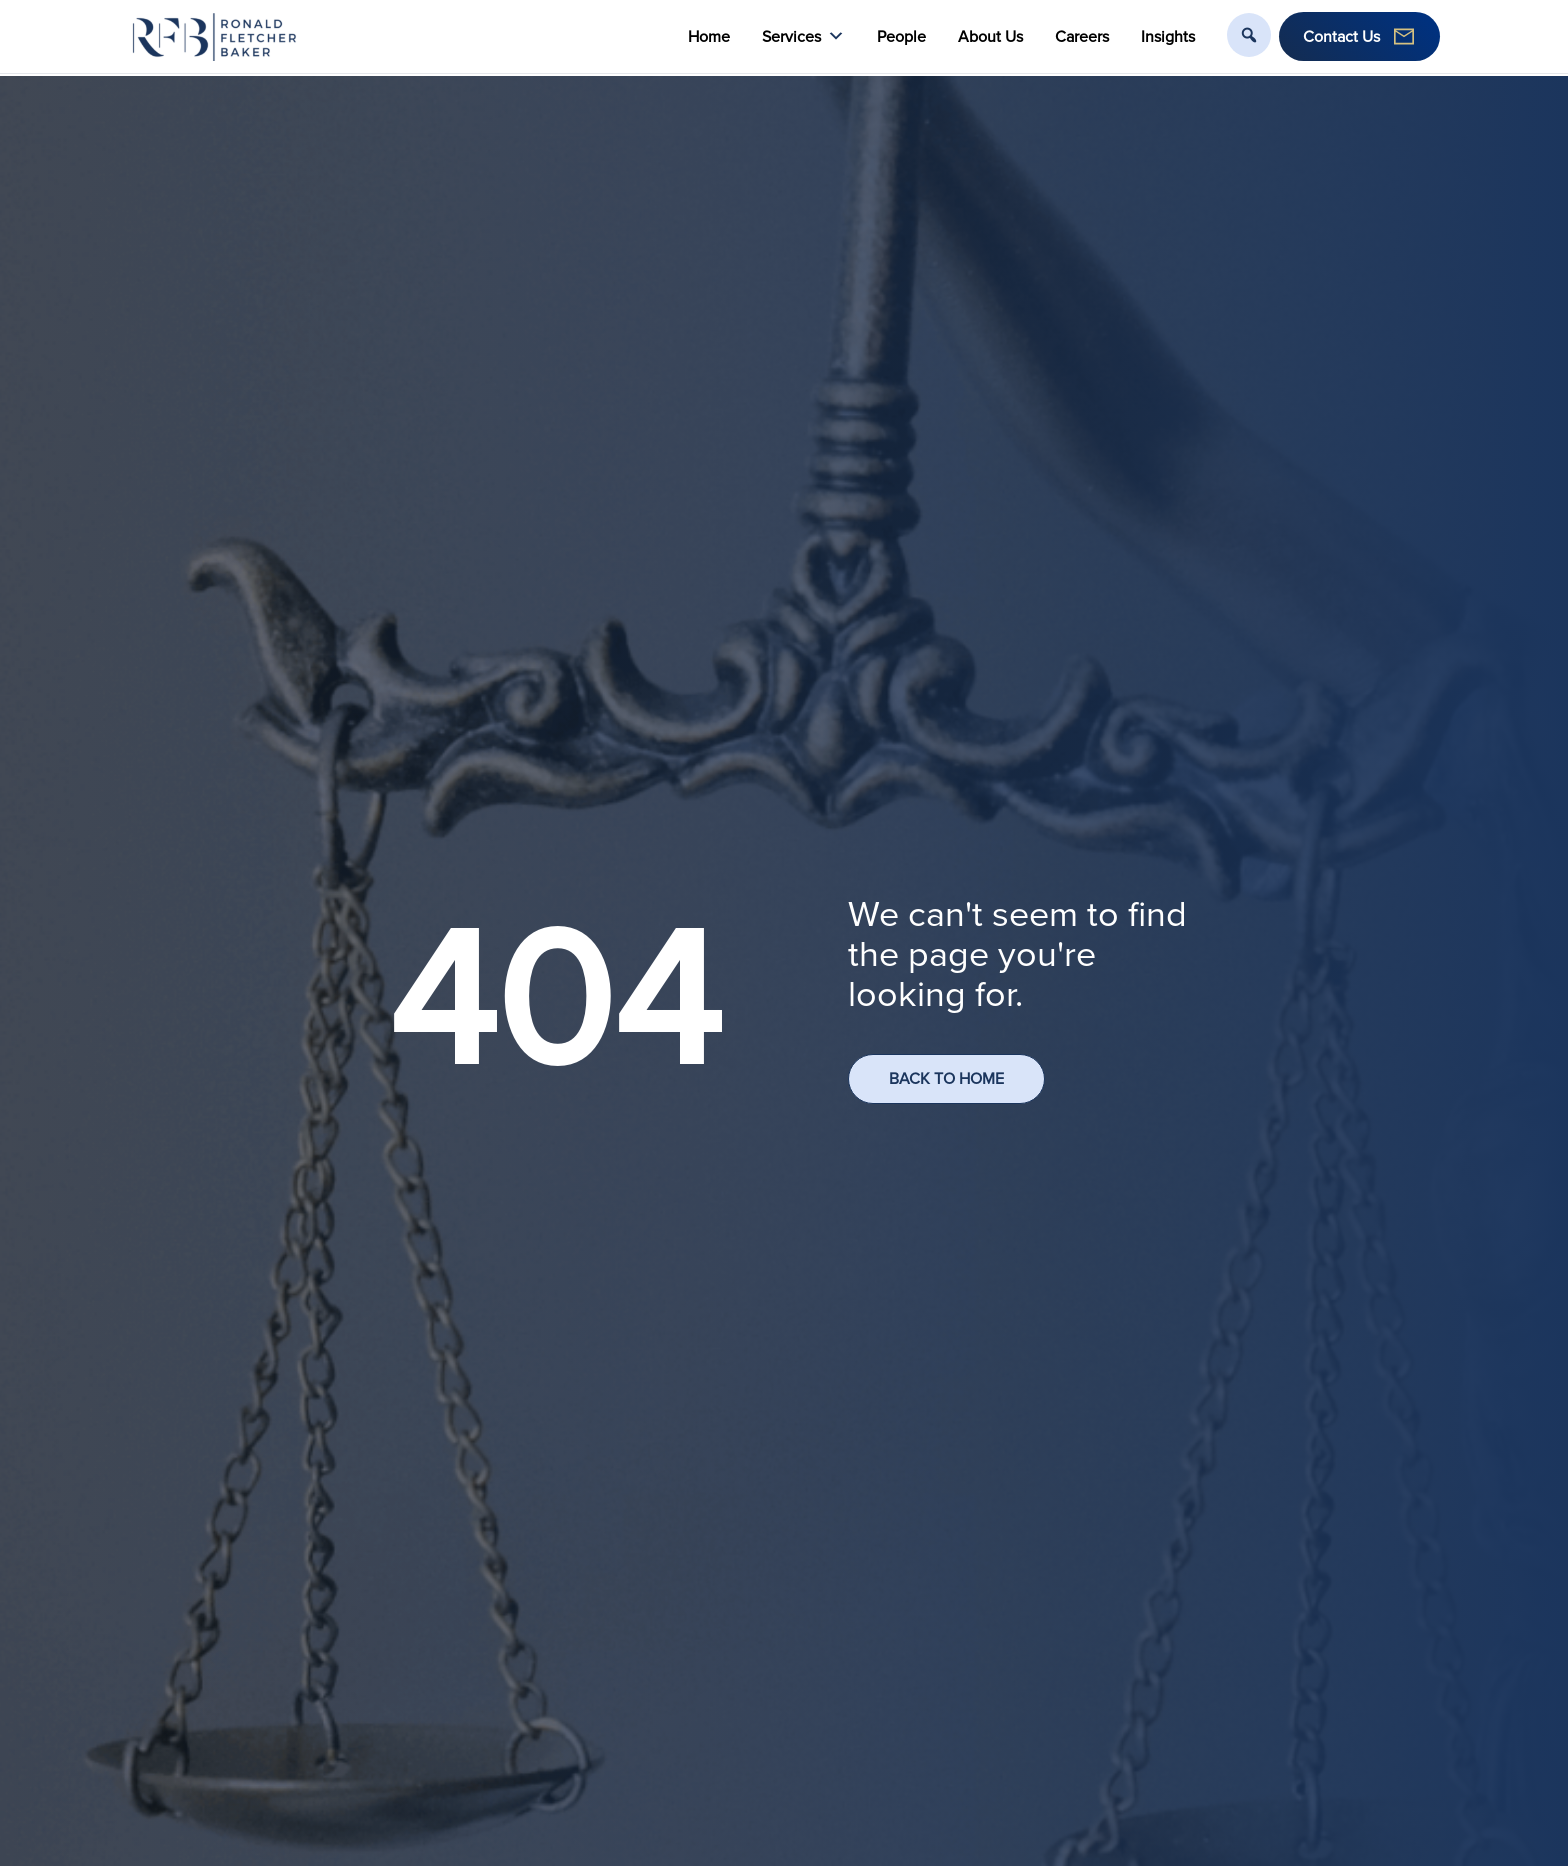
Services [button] (803, 36)
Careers (1082, 36)
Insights (1168, 36)
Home (709, 36)
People (901, 36)
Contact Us (1341, 36)
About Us (990, 36)
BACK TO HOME (946, 1078)
